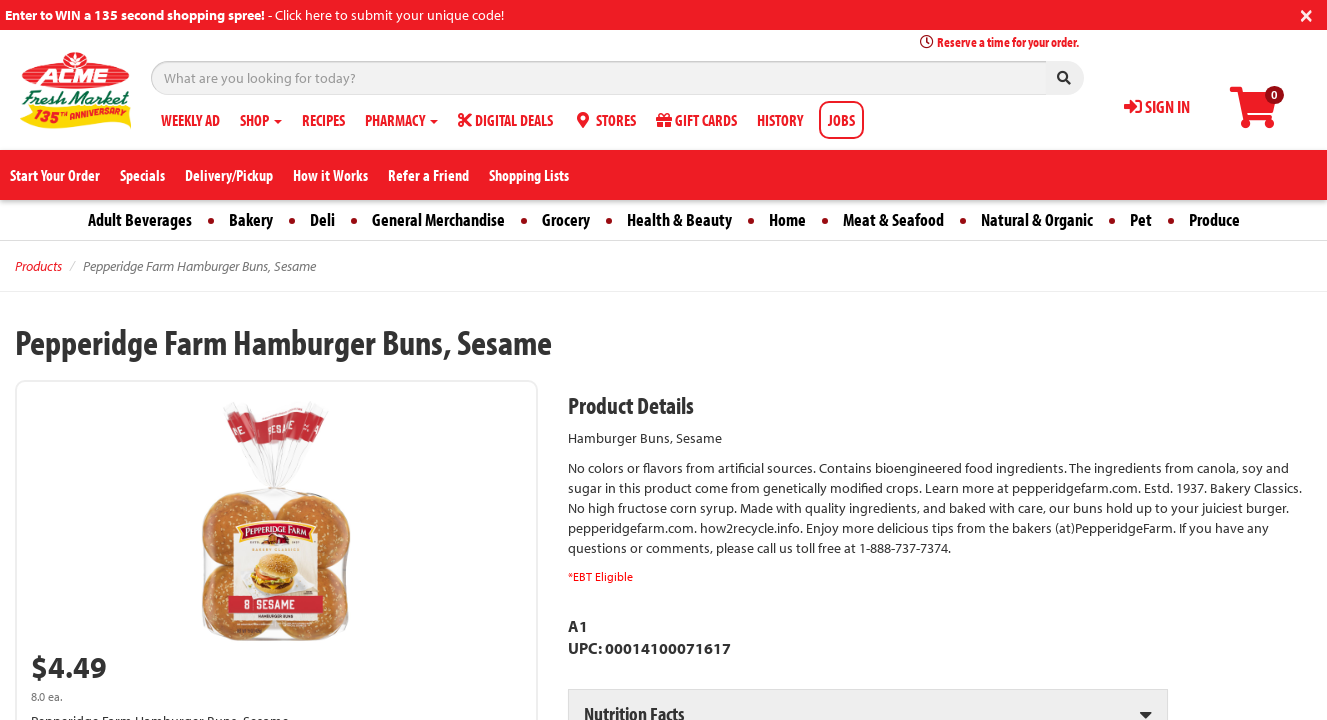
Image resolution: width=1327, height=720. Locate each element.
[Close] (1306, 13)
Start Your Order (55, 175)
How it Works (330, 175)
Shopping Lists (529, 175)
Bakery (251, 219)
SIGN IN (1157, 106)
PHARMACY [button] (401, 120)
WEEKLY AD (190, 120)
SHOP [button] (261, 120)
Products (38, 266)
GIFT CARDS (696, 120)
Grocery (566, 219)
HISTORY (780, 120)
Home (787, 219)
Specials (142, 175)
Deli (322, 219)
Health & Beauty (679, 219)
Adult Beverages (140, 219)
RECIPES (323, 120)
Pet (1141, 219)
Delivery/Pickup (229, 175)
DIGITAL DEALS (505, 120)
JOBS (841, 120)
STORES (604, 120)
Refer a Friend (428, 175)
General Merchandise (438, 219)
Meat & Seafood (893, 219)
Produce (1214, 219)
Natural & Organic (1037, 219)
